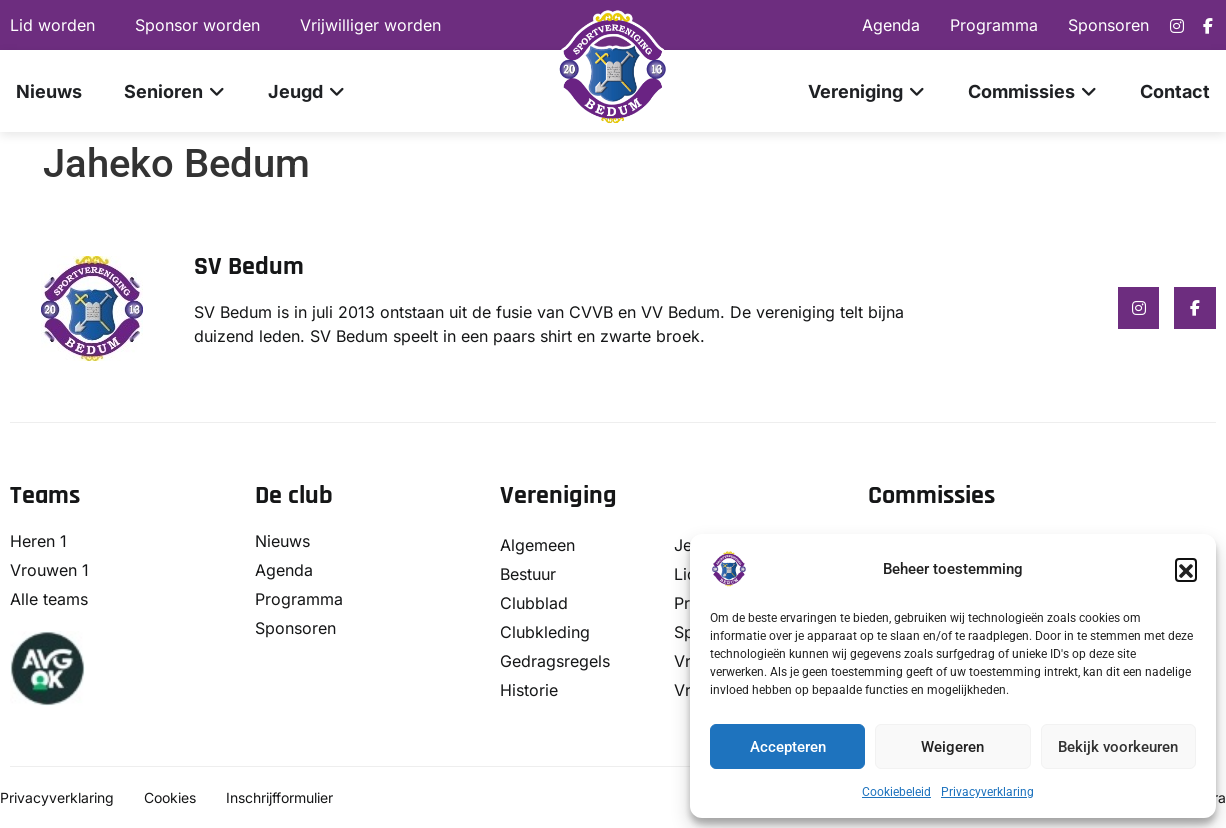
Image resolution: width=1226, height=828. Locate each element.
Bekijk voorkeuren (1118, 747)
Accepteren (788, 747)
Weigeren (952, 747)
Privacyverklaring (987, 792)
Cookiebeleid (896, 792)
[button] (1186, 569)
